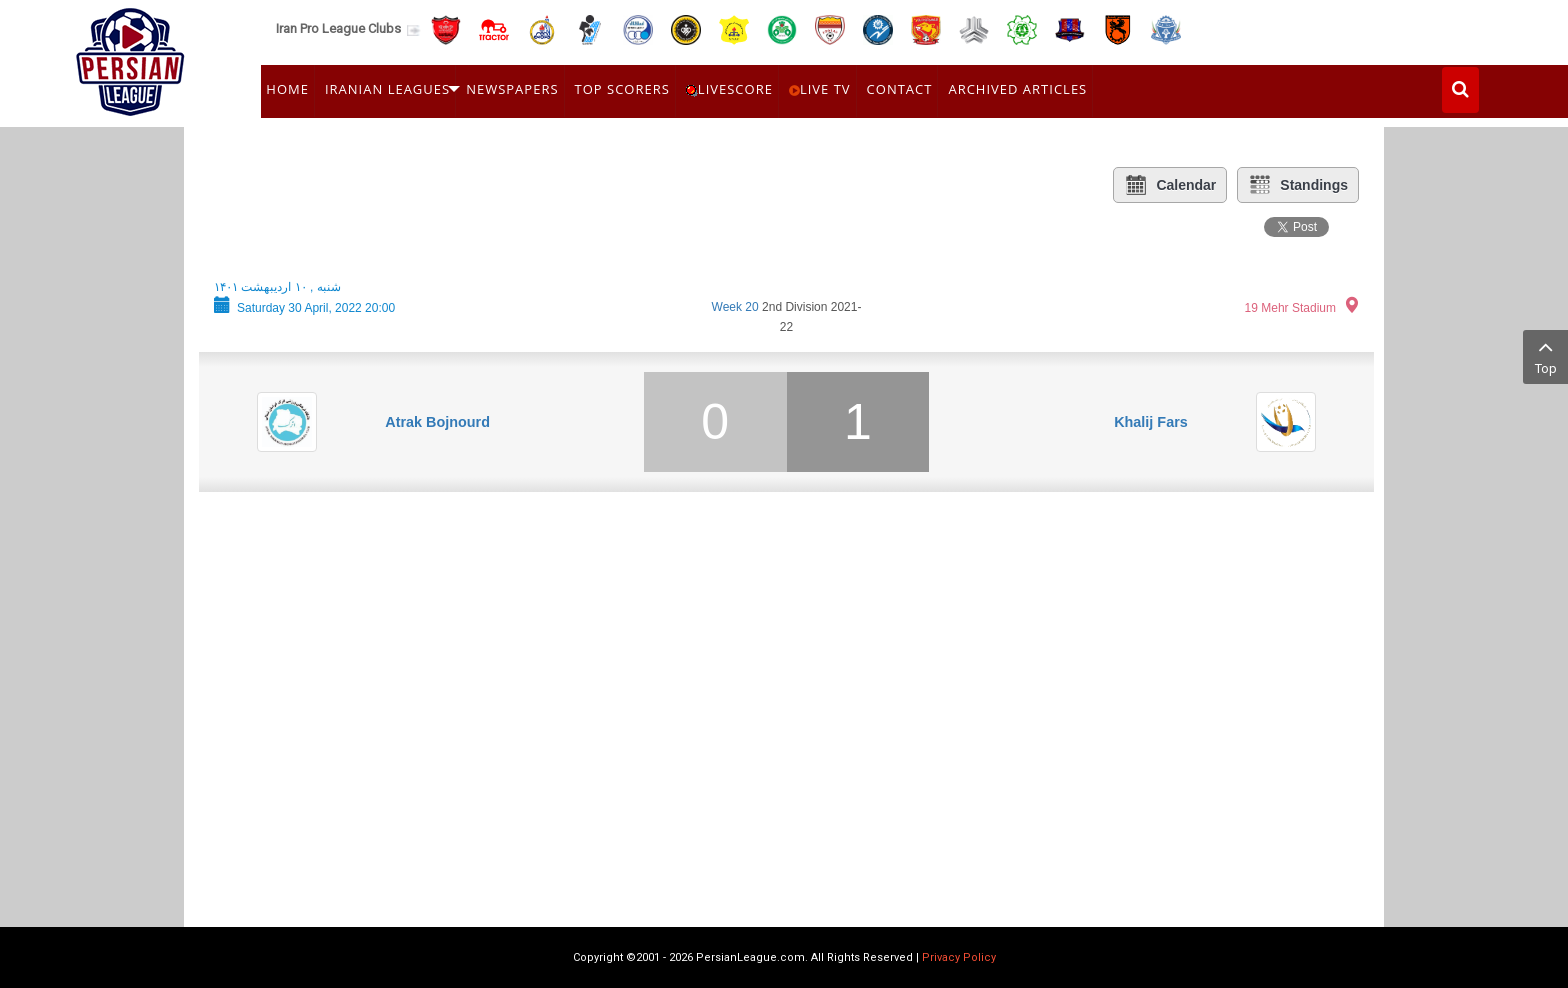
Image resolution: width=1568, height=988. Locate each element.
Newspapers (512, 89)
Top (1545, 355)
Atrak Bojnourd (437, 422)
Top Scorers (622, 89)
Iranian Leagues (387, 89)
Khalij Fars (1151, 422)
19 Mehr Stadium (1290, 308)
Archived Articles (1017, 89)
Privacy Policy (959, 957)
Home (287, 89)
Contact (900, 89)
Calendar (1170, 185)
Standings (1298, 185)
